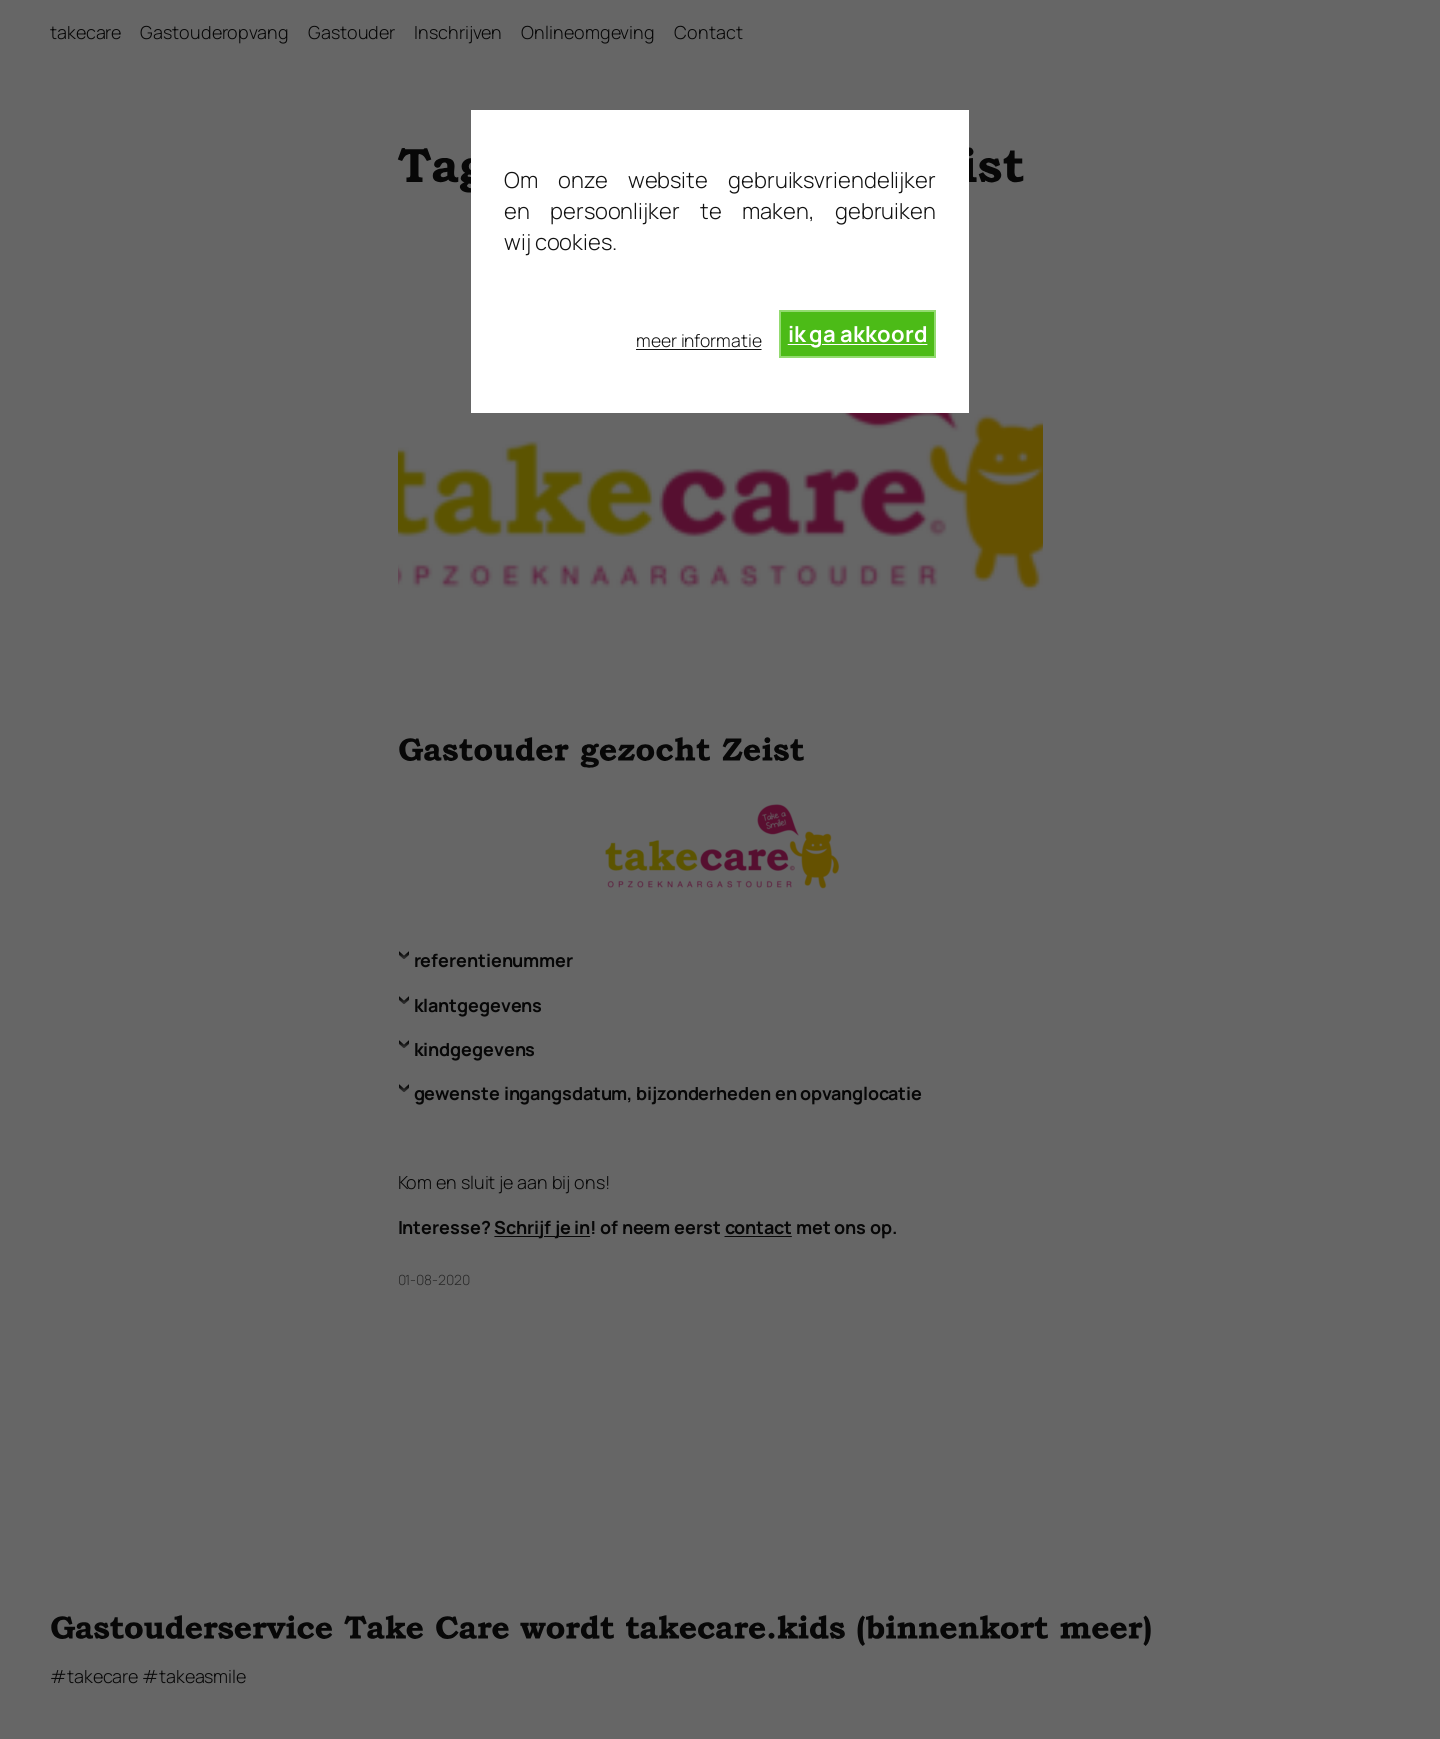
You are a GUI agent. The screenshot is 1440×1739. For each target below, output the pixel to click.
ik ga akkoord (858, 334)
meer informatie (699, 340)
